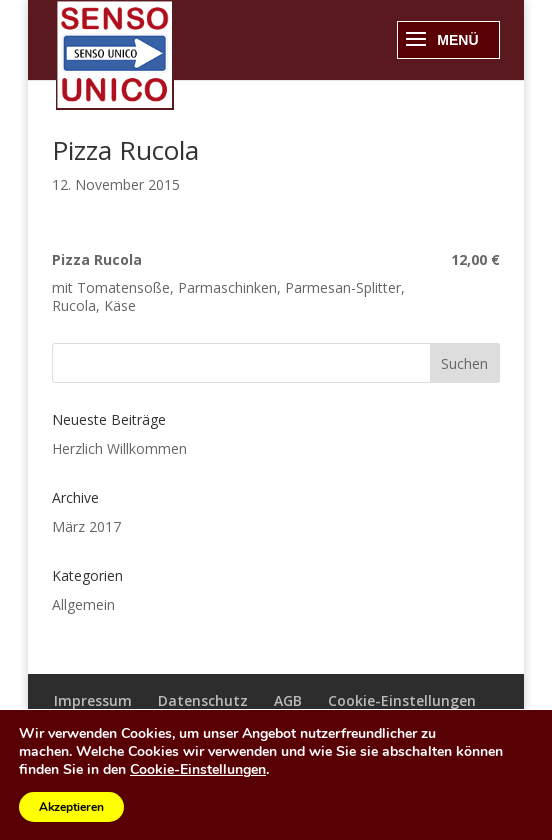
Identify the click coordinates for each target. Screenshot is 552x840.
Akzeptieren (71, 807)
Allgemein (83, 604)
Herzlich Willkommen (119, 448)
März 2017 (86, 526)
